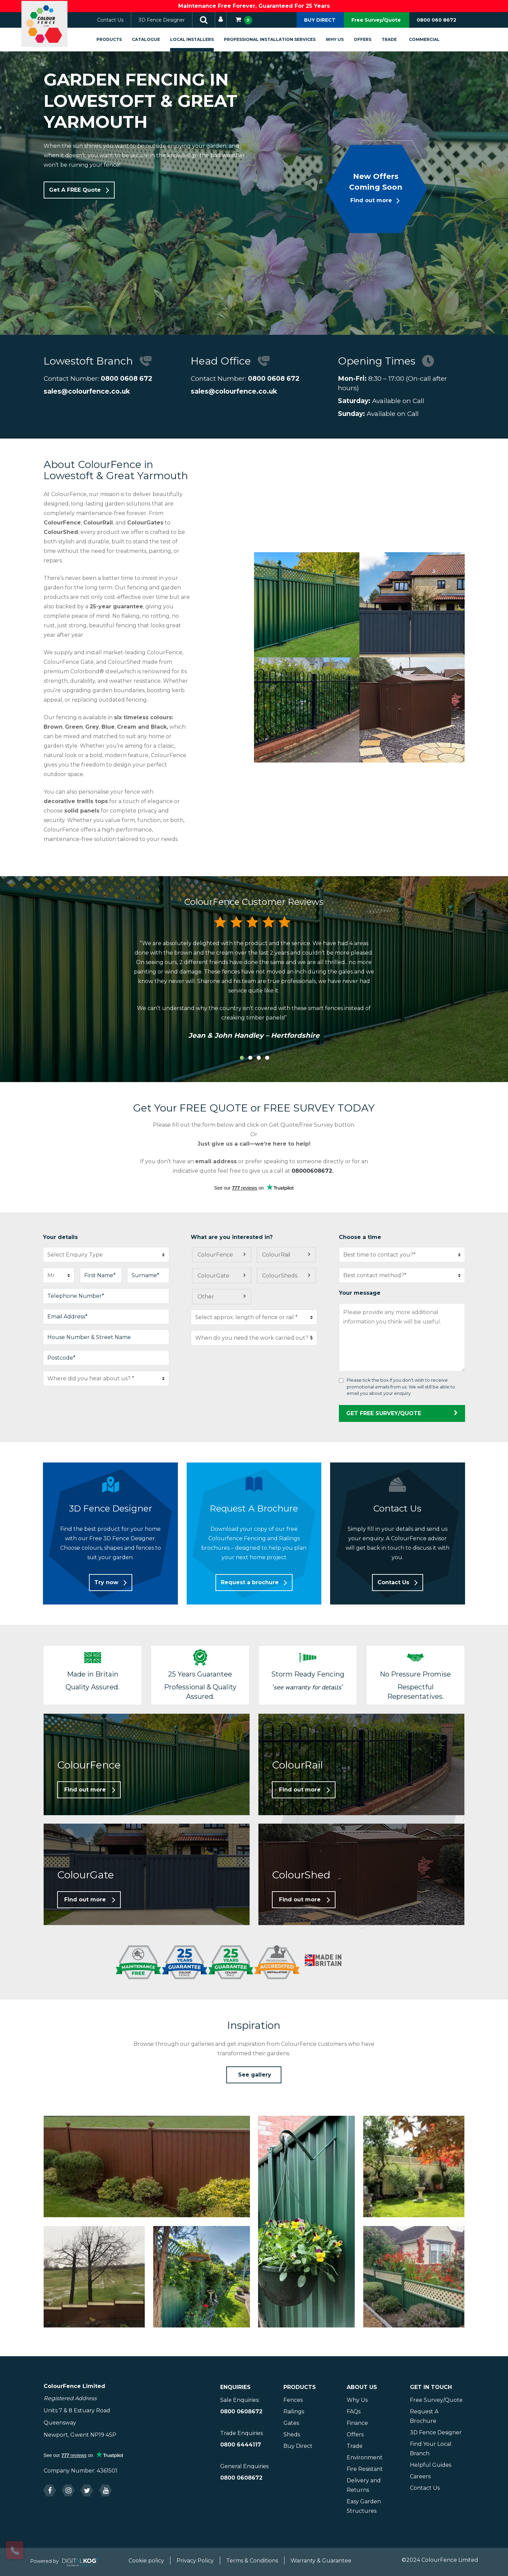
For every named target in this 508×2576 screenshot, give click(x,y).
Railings (293, 2411)
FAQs (354, 2411)
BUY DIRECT (320, 20)
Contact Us (118, 20)
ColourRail (276, 1254)
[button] (79, 190)
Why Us (342, 39)
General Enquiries (244, 2466)
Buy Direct (298, 2446)
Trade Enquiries (241, 2433)
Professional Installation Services (277, 39)
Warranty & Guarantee (321, 2560)
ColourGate (213, 1275)
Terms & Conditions (252, 2560)
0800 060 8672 (436, 20)
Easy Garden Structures (364, 2506)
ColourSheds (279, 1275)
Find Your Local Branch (431, 2449)
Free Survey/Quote (376, 20)
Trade (396, 39)
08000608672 (312, 1171)
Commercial (431, 39)
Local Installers (199, 39)
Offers (370, 39)
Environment (365, 2457)
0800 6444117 (240, 2444)
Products (116, 39)
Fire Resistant (365, 2469)
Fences (293, 2400)
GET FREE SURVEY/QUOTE (402, 1413)
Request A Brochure (424, 2416)
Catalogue (153, 39)
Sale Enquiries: (239, 2400)
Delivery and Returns (364, 2485)
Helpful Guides (430, 2465)
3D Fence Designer (169, 20)
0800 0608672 (241, 2411)
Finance (357, 2423)
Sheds (291, 2434)
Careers (420, 2476)
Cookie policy (146, 2560)
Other (206, 1296)
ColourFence (215, 1254)
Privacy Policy (195, 2560)
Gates (291, 2423)
